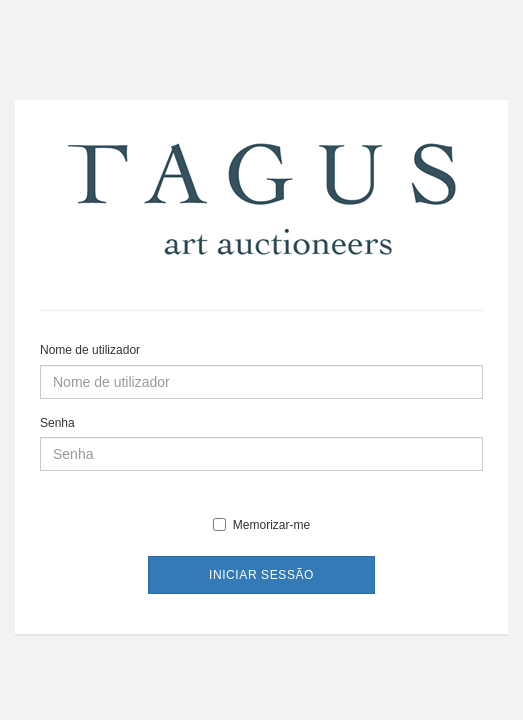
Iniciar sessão (261, 575)
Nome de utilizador (90, 350)
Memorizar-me (261, 525)
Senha (57, 423)
